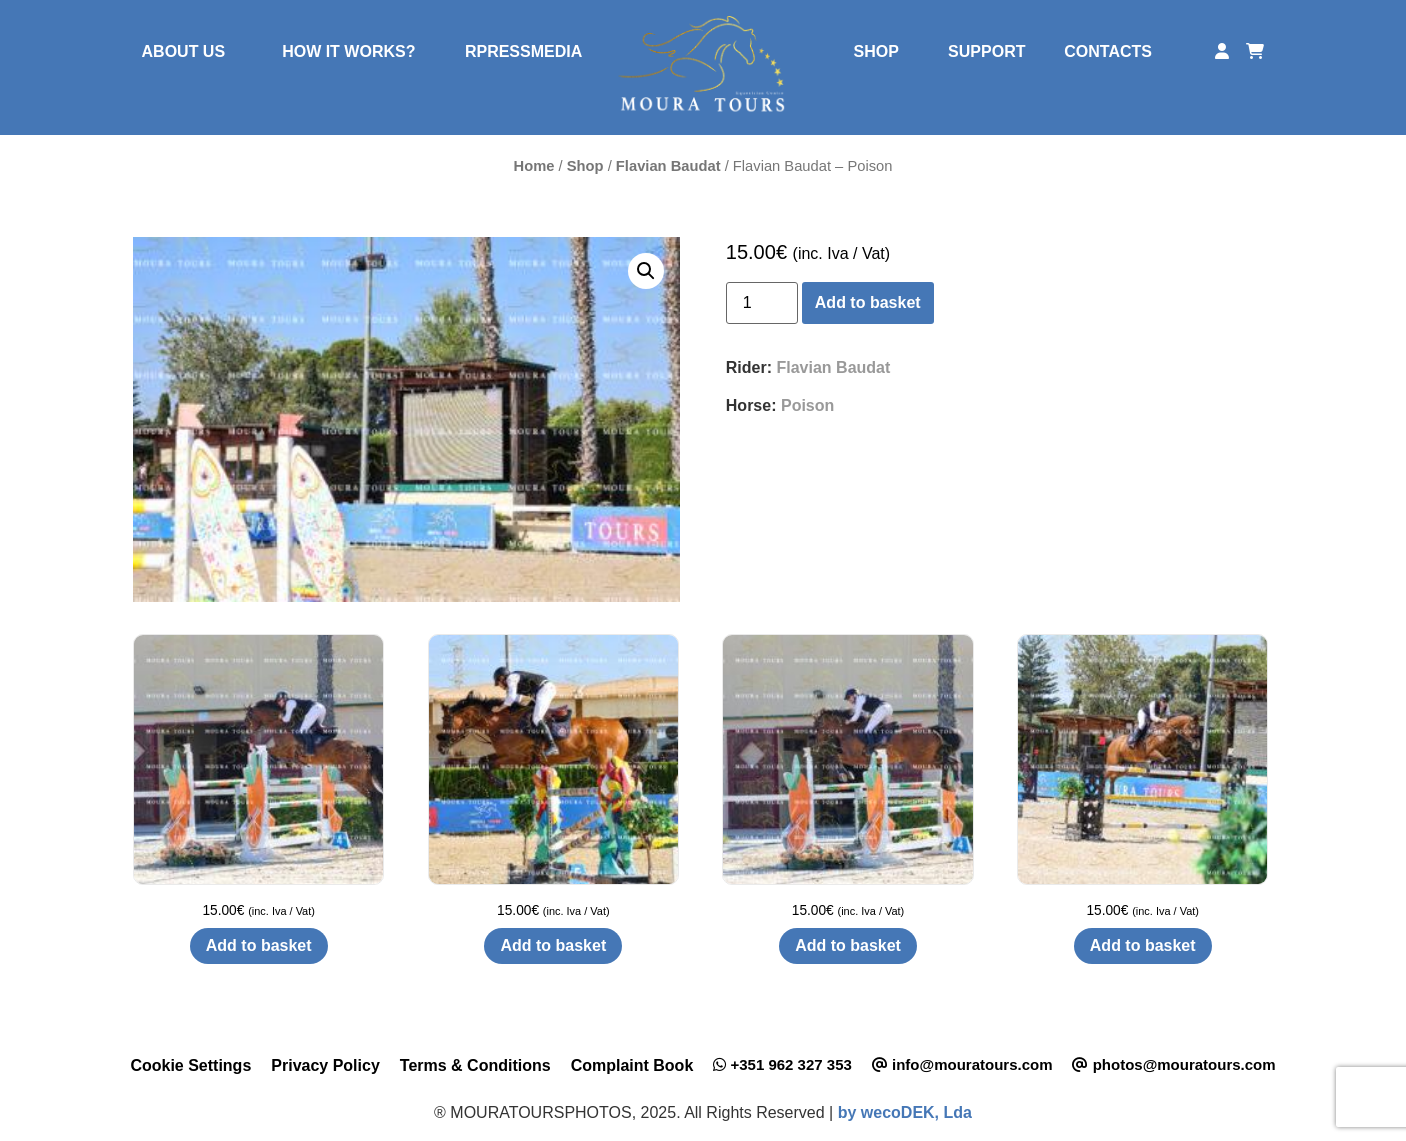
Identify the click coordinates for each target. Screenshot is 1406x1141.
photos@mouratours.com (1173, 1064)
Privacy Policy (325, 1065)
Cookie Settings (190, 1065)
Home (534, 166)
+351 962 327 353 (782, 1064)
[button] (646, 271)
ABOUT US (184, 51)
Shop (585, 166)
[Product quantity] (762, 303)
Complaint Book (632, 1065)
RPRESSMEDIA (523, 51)
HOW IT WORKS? (348, 51)
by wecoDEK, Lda (905, 1112)
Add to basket (868, 302)
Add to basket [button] (259, 945)
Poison (807, 405)
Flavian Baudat (668, 166)
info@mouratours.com (962, 1064)
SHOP (876, 51)
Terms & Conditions (475, 1065)
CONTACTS (1108, 51)
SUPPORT (986, 51)
